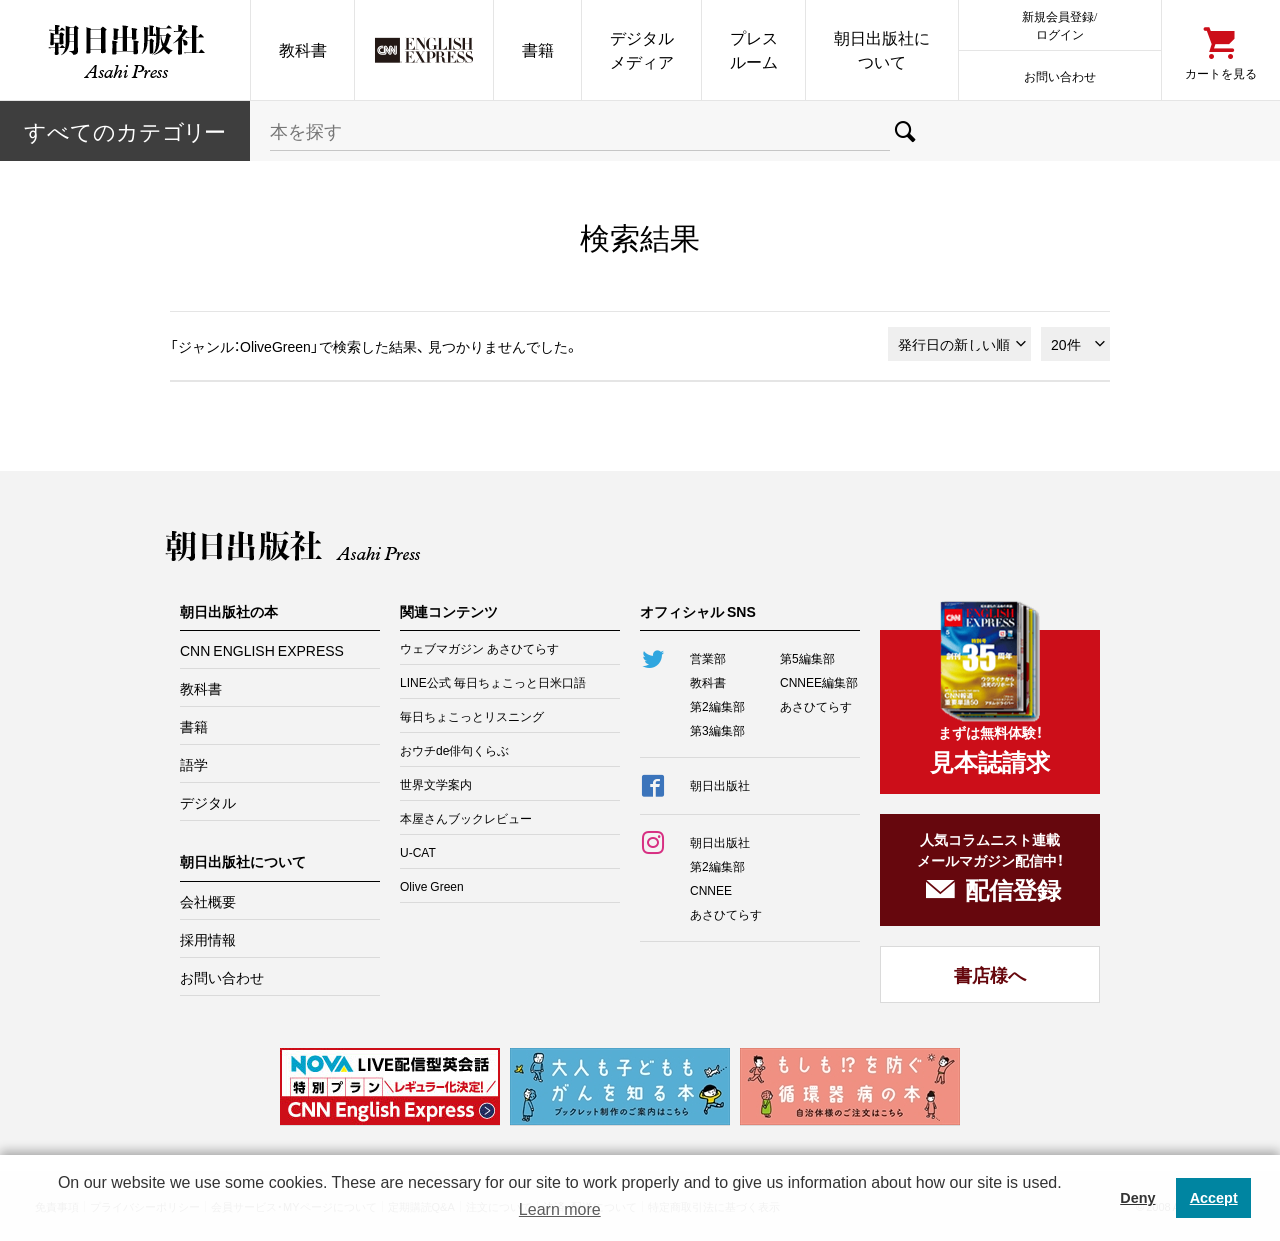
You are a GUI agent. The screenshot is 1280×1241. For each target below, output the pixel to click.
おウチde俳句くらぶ (454, 750)
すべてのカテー (125, 130)
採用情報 (208, 939)
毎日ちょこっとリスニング (472, 716)
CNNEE (711, 890)
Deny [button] (1137, 1198)
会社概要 (208, 901)
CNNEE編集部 (819, 682)
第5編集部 (807, 658)
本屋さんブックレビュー (466, 818)
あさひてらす (816, 706)
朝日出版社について (882, 49)
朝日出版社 (125, 50)
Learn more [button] (560, 1209)
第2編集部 (717, 706)
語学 (194, 764)
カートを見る (1221, 72)
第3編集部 (717, 730)
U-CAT (418, 852)
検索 (905, 131)
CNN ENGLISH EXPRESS (262, 650)
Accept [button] (1214, 1198)
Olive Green (432, 886)
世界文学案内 (436, 784)
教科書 (303, 49)
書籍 (538, 49)
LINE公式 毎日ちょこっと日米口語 (493, 682)
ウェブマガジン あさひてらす (479, 648)
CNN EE (424, 50)
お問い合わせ (1060, 75)
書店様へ (990, 974)
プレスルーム (754, 49)
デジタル (208, 802)
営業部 (708, 658)
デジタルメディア (642, 49)
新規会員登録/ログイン (1059, 24)
